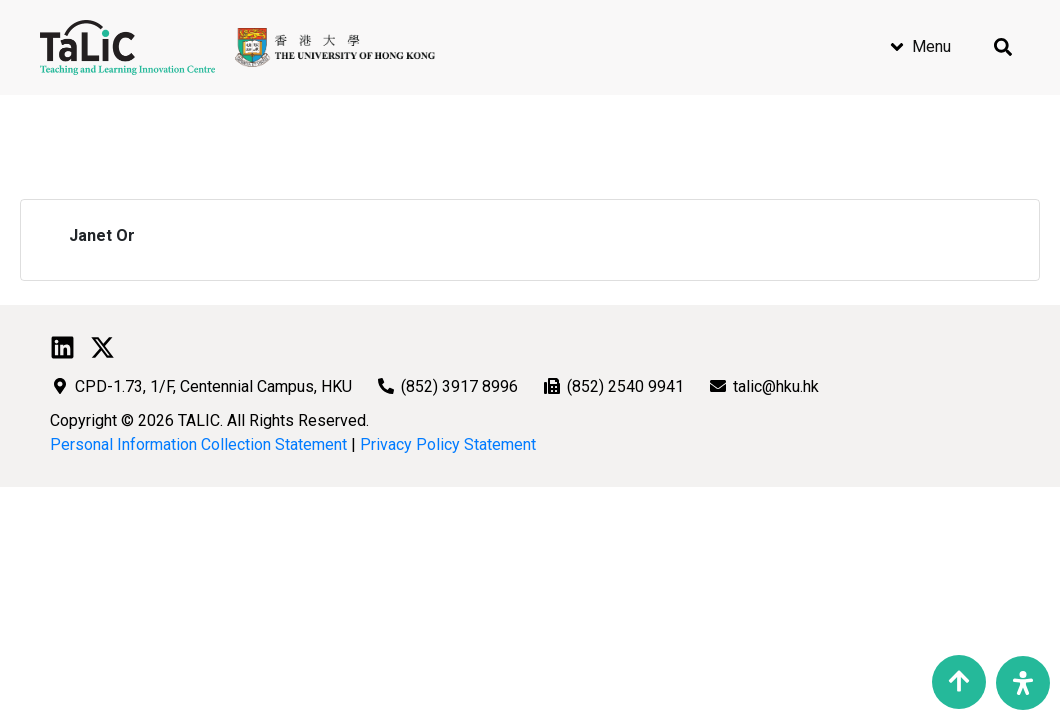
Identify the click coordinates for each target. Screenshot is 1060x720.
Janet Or (102, 235)
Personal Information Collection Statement (198, 444)
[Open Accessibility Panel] (1023, 683)
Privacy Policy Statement (448, 444)
